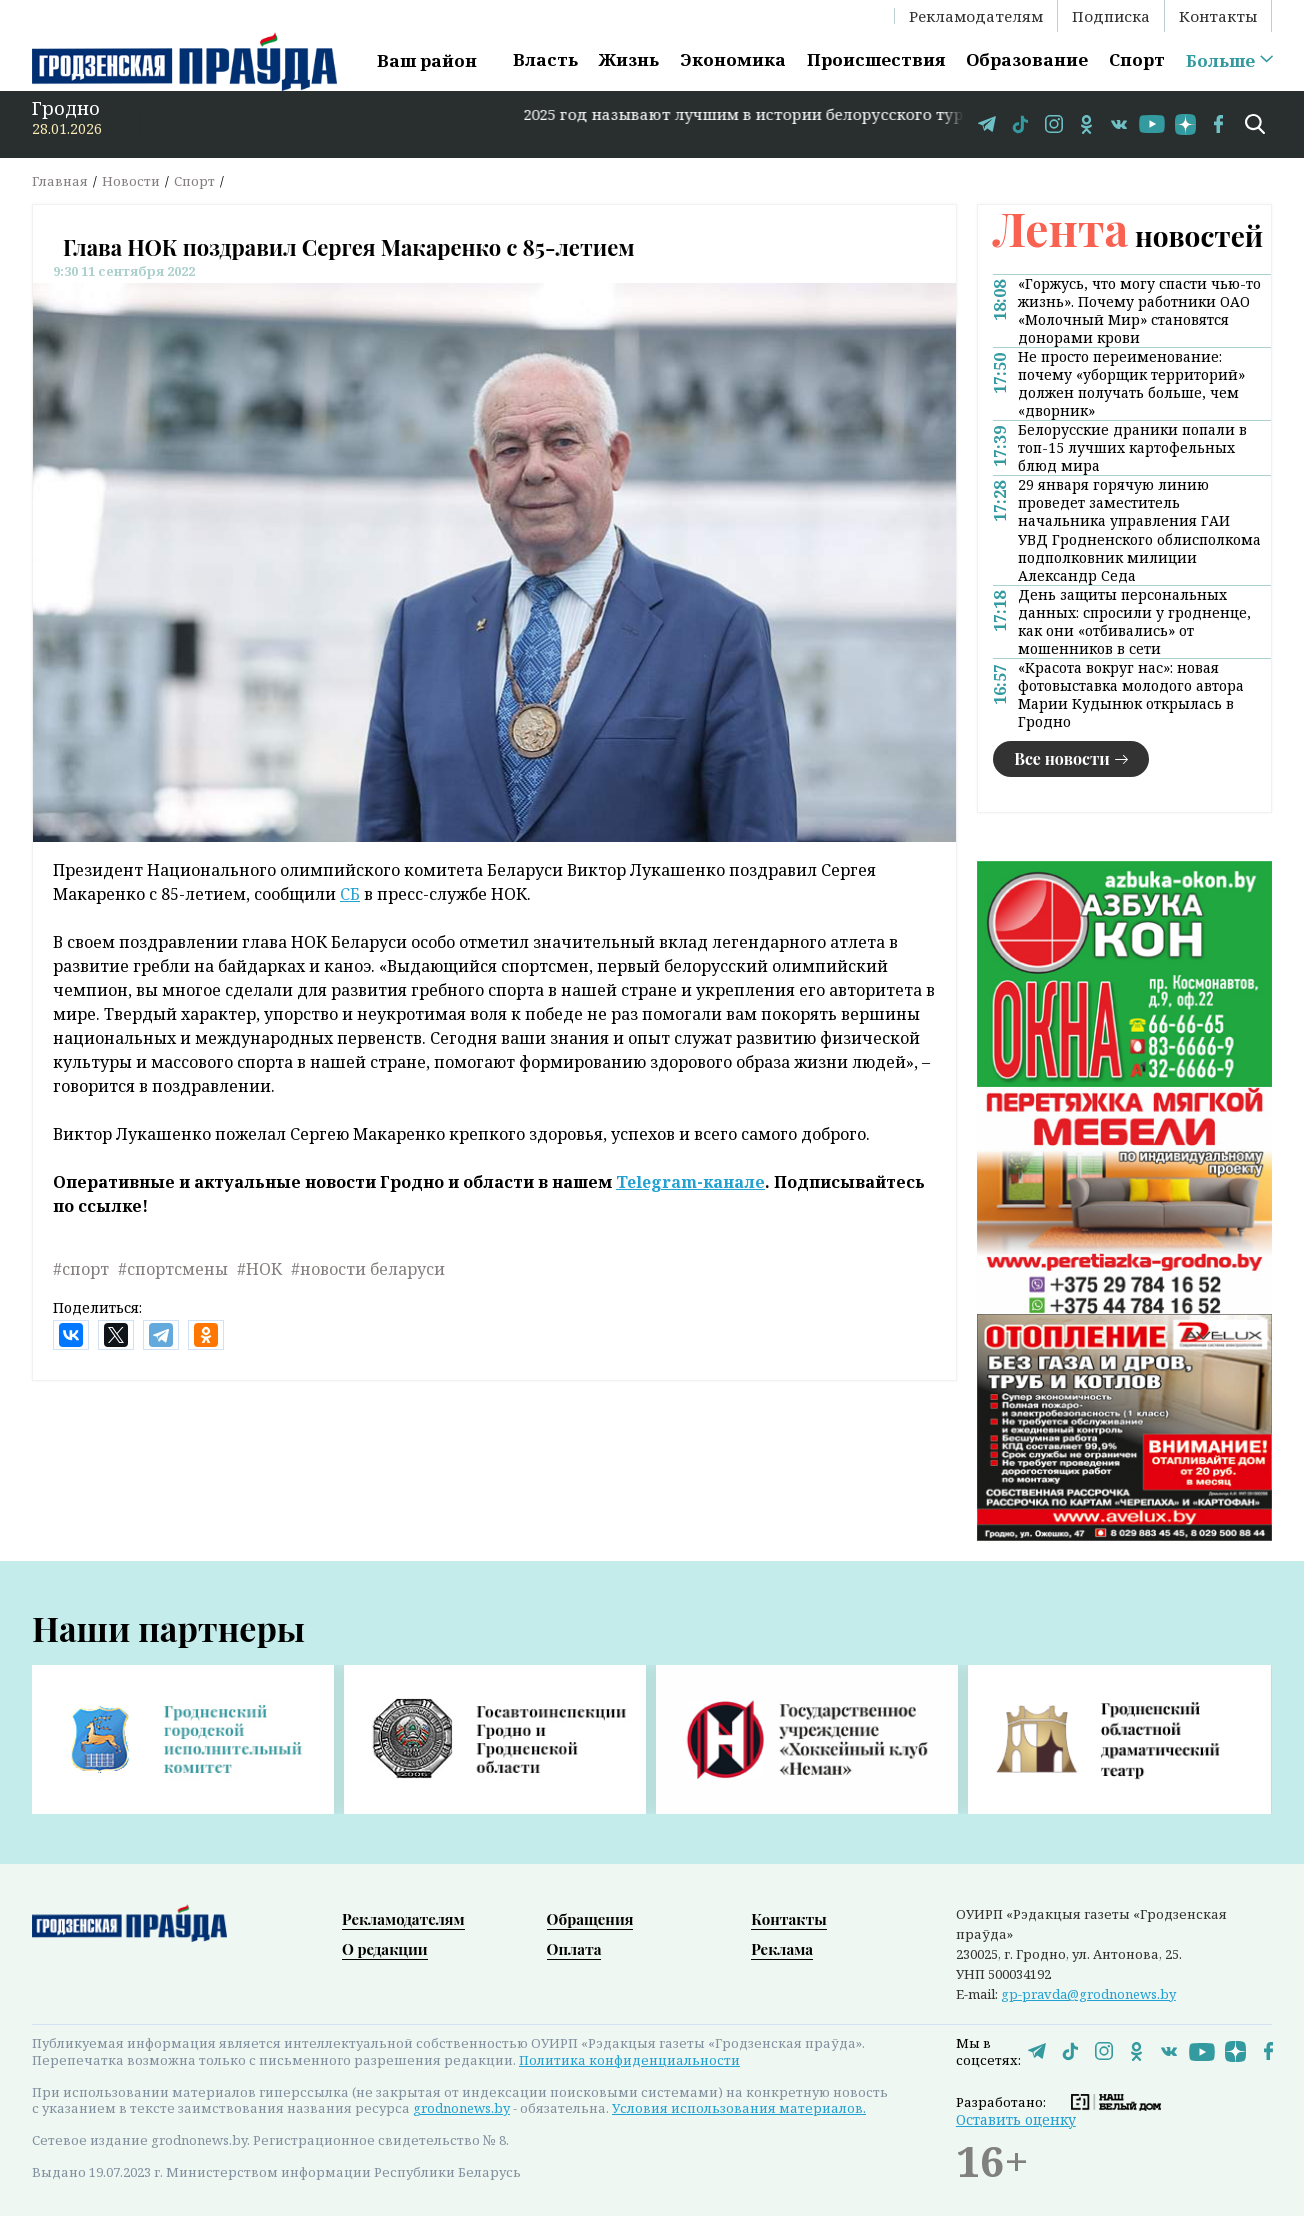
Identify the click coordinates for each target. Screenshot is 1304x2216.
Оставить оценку (1016, 2119)
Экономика (733, 59)
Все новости (1062, 758)
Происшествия (876, 59)
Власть (545, 59)
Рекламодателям (976, 16)
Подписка (1111, 16)
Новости (131, 181)
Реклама (782, 1949)
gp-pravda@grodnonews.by (1088, 1994)
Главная (60, 181)
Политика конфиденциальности (629, 2060)
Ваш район (427, 60)
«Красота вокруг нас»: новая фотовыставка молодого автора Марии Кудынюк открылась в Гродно (1131, 695)
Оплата (574, 1949)
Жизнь (629, 59)
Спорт (1137, 59)
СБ (350, 894)
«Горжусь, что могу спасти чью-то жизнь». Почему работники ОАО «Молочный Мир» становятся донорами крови (1139, 311)
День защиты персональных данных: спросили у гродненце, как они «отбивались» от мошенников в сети (1134, 622)
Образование (1027, 59)
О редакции (385, 1949)
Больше (1220, 61)
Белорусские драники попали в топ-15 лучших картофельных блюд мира (1132, 448)
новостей (1128, 235)
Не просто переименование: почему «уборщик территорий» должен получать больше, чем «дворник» (1131, 384)
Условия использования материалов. (739, 2108)
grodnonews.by (461, 2108)
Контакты (1218, 16)
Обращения (590, 1919)
